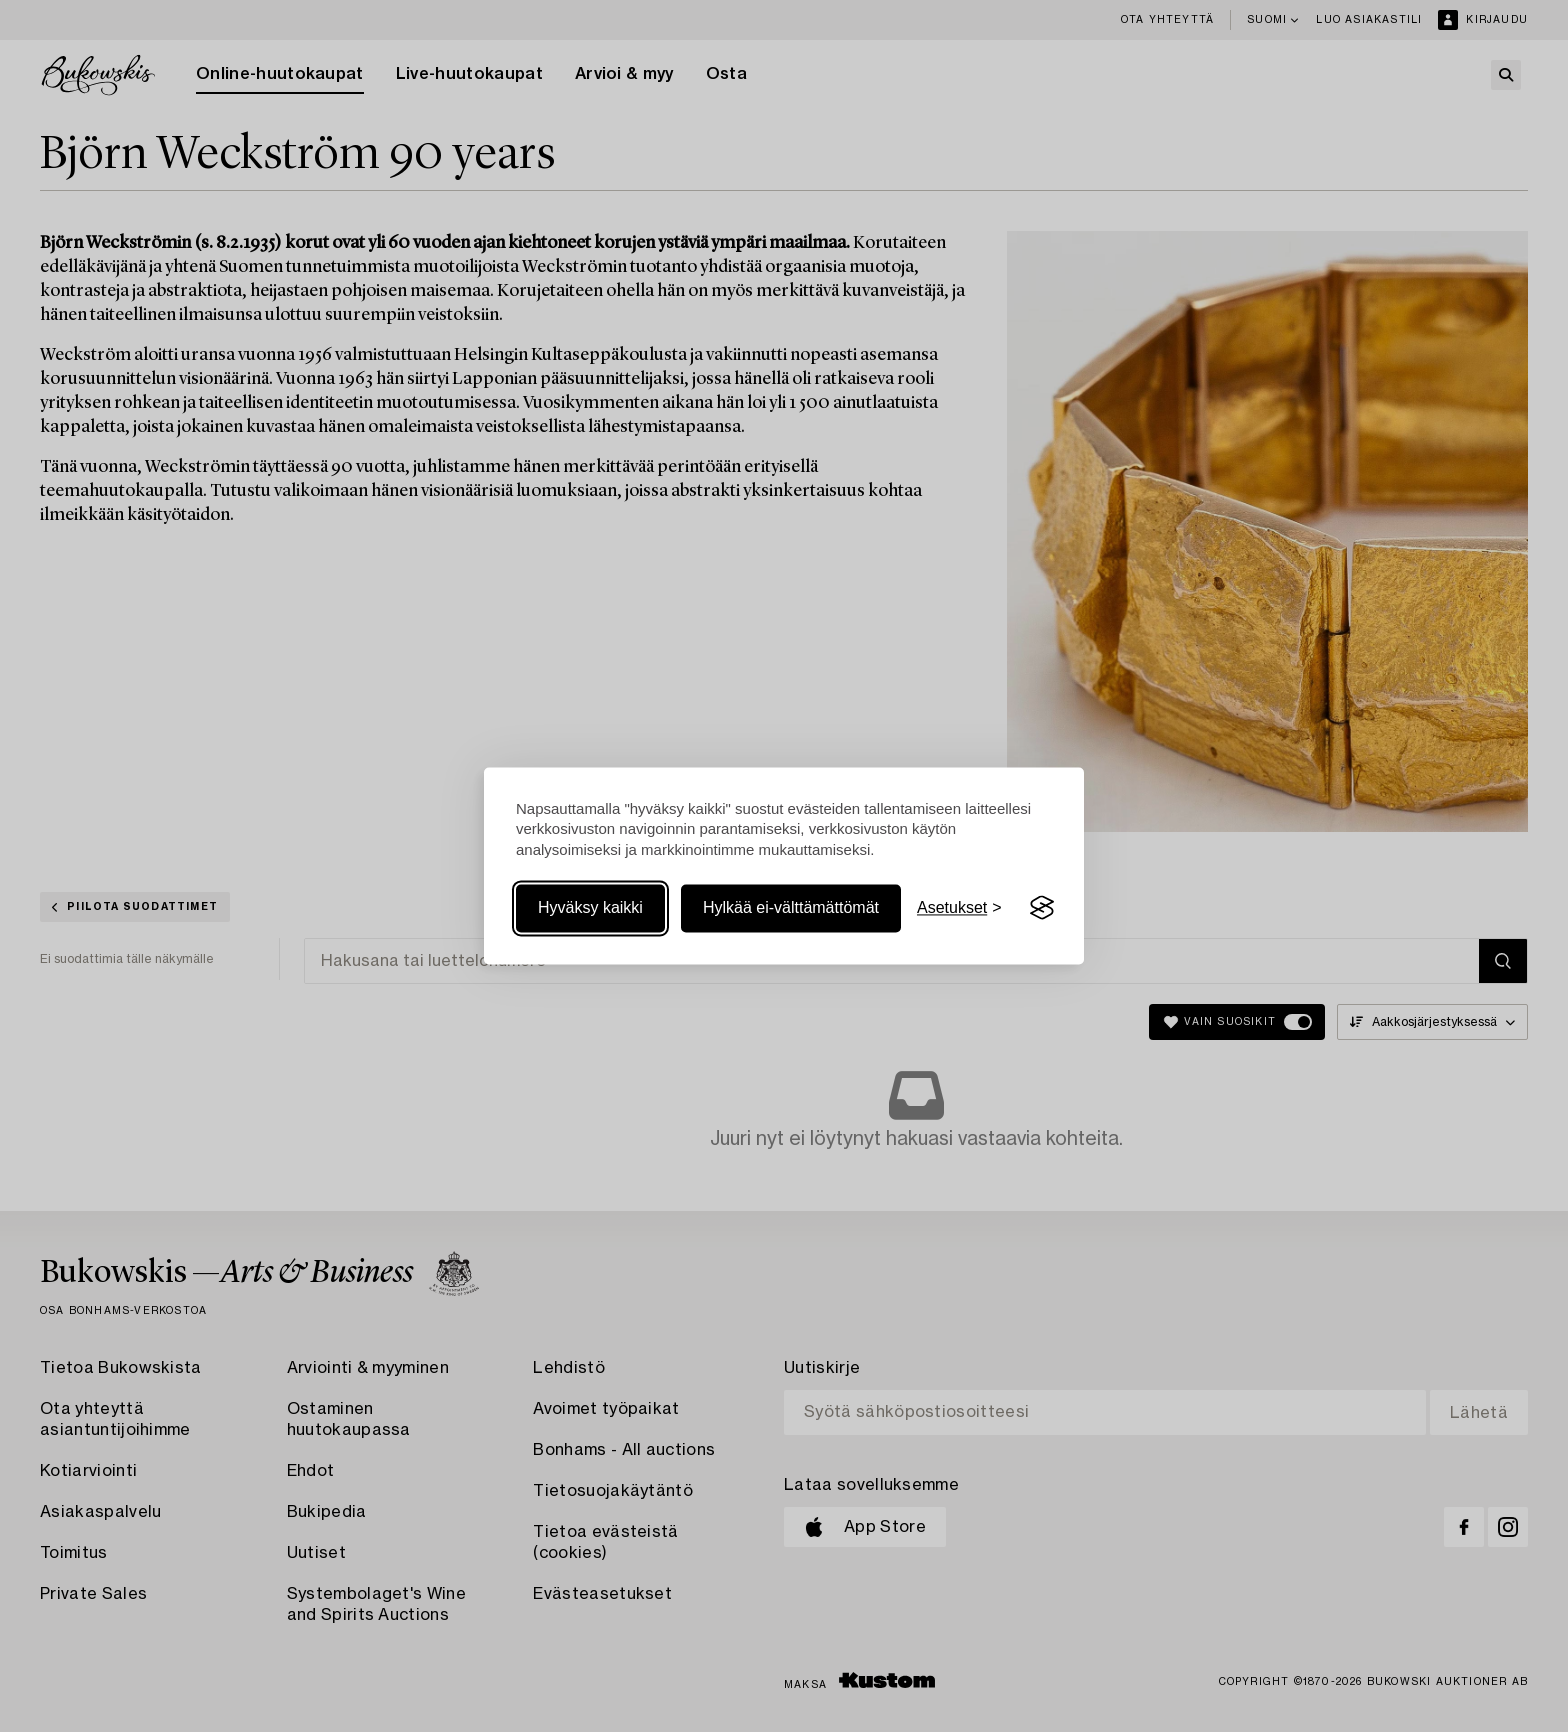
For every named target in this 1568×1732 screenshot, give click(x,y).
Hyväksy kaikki (590, 907)
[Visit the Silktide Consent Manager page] (1042, 908)
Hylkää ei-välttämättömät (791, 907)
